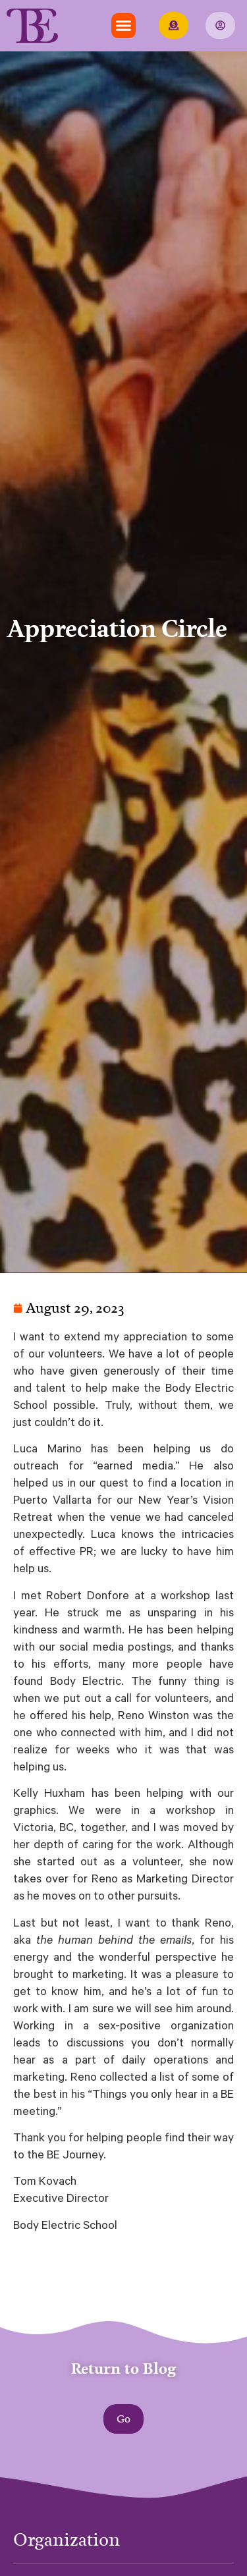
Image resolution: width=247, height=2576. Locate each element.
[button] (123, 25)
